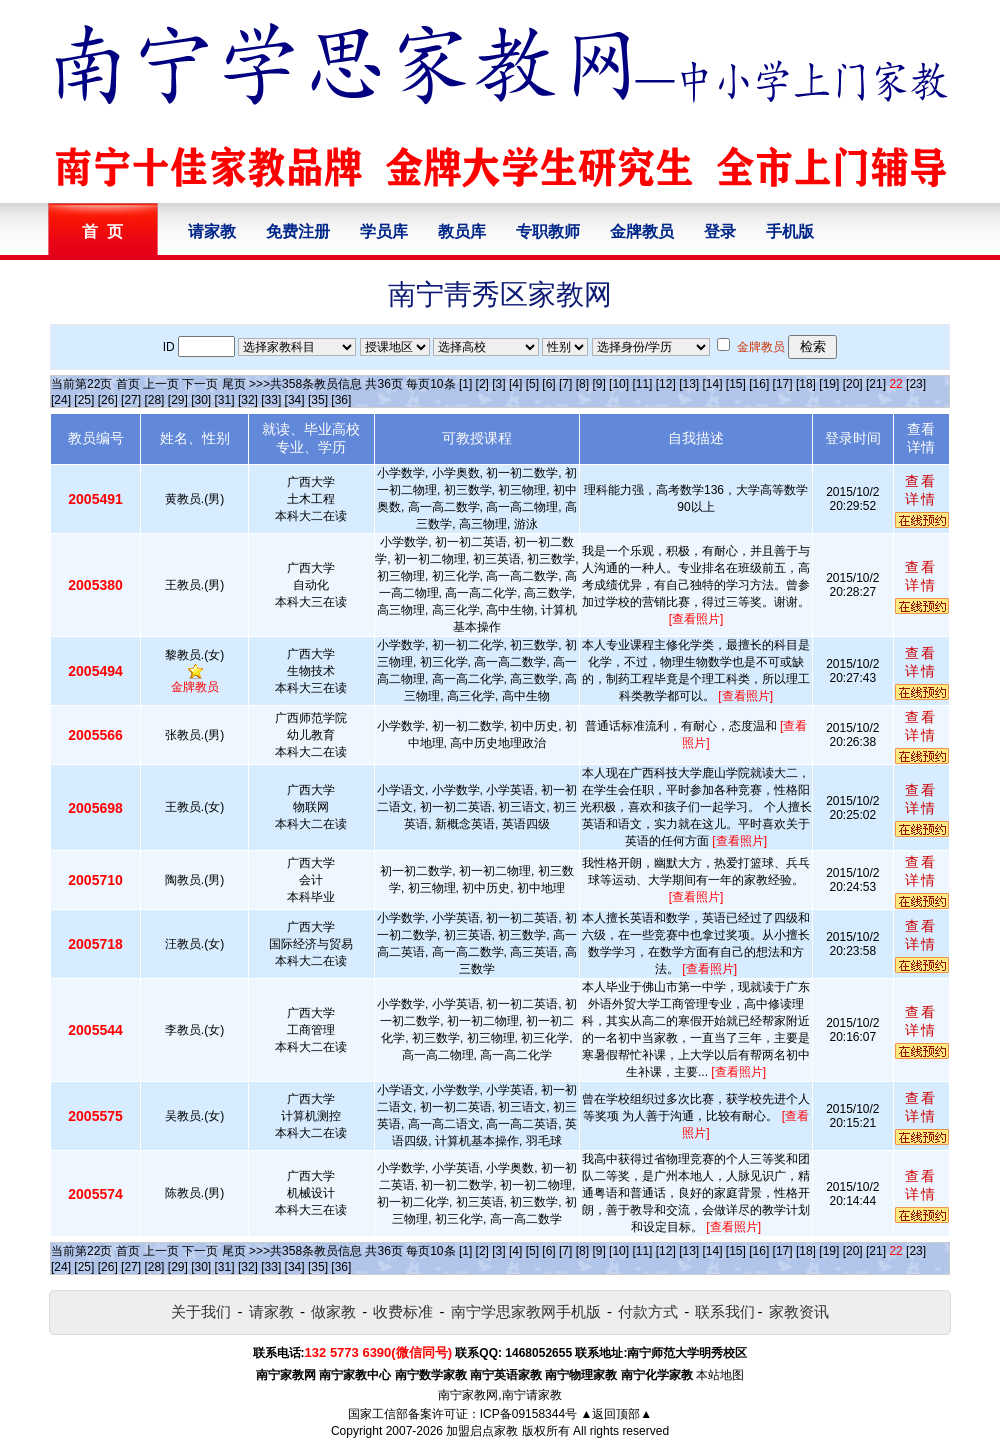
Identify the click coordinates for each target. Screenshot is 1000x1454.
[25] (84, 400)
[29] (178, 400)
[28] (154, 400)
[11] (642, 384)
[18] (806, 384)
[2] (482, 384)
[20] (853, 384)
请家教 (212, 231)
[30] (201, 400)
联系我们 (725, 1311)
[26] (108, 400)
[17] (783, 384)
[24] (61, 400)
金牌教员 (642, 231)
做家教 (333, 1311)
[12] (666, 384)
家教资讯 (799, 1311)
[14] (713, 384)
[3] (498, 384)
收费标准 (403, 1311)
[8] (582, 384)
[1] (465, 384)
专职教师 (548, 231)
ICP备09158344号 (528, 1414)
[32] (248, 400)
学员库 (384, 231)
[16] (759, 384)
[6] (548, 384)
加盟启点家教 (482, 1431)
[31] (225, 400)
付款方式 (648, 1311)
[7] (565, 384)
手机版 (790, 231)
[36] (341, 400)
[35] (318, 400)
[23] (916, 384)
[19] (829, 384)
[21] (876, 384)
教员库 (462, 231)
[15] (736, 384)
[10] (619, 384)
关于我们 (201, 1311)
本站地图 (720, 1375)
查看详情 (921, 490)
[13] (689, 384)
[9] (598, 384)
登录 (720, 231)
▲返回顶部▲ (616, 1414)
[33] (271, 400)
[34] (295, 400)
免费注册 (298, 231)
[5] (532, 384)
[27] (131, 400)
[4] (515, 384)
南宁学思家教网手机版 (526, 1311)
